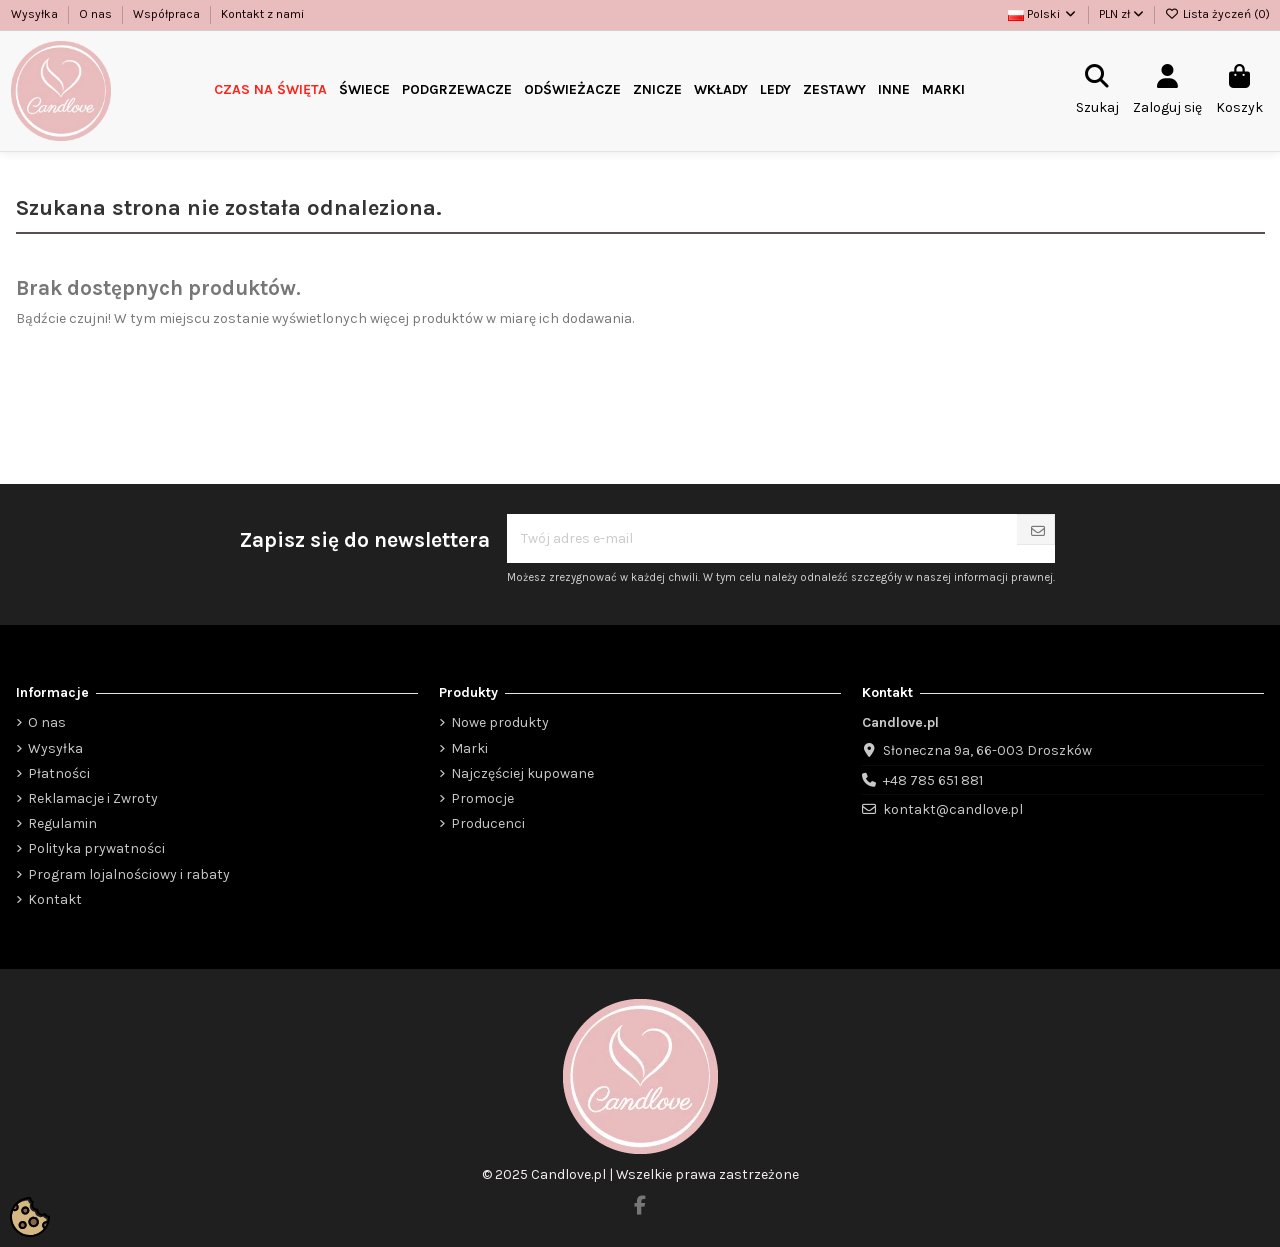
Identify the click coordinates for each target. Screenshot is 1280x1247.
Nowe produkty (500, 722)
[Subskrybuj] (1038, 531)
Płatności (59, 773)
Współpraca (168, 14)
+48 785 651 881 (933, 780)
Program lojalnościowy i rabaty (129, 874)
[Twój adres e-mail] (762, 538)
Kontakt (55, 899)
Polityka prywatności (96, 848)
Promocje (482, 798)
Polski (1043, 14)
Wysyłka (36, 14)
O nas (97, 14)
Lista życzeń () (1217, 14)
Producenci (488, 823)
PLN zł (1121, 14)
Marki (469, 748)
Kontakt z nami (262, 14)
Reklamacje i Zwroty (93, 798)
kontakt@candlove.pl (953, 809)
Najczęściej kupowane (522, 773)
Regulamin (62, 823)
